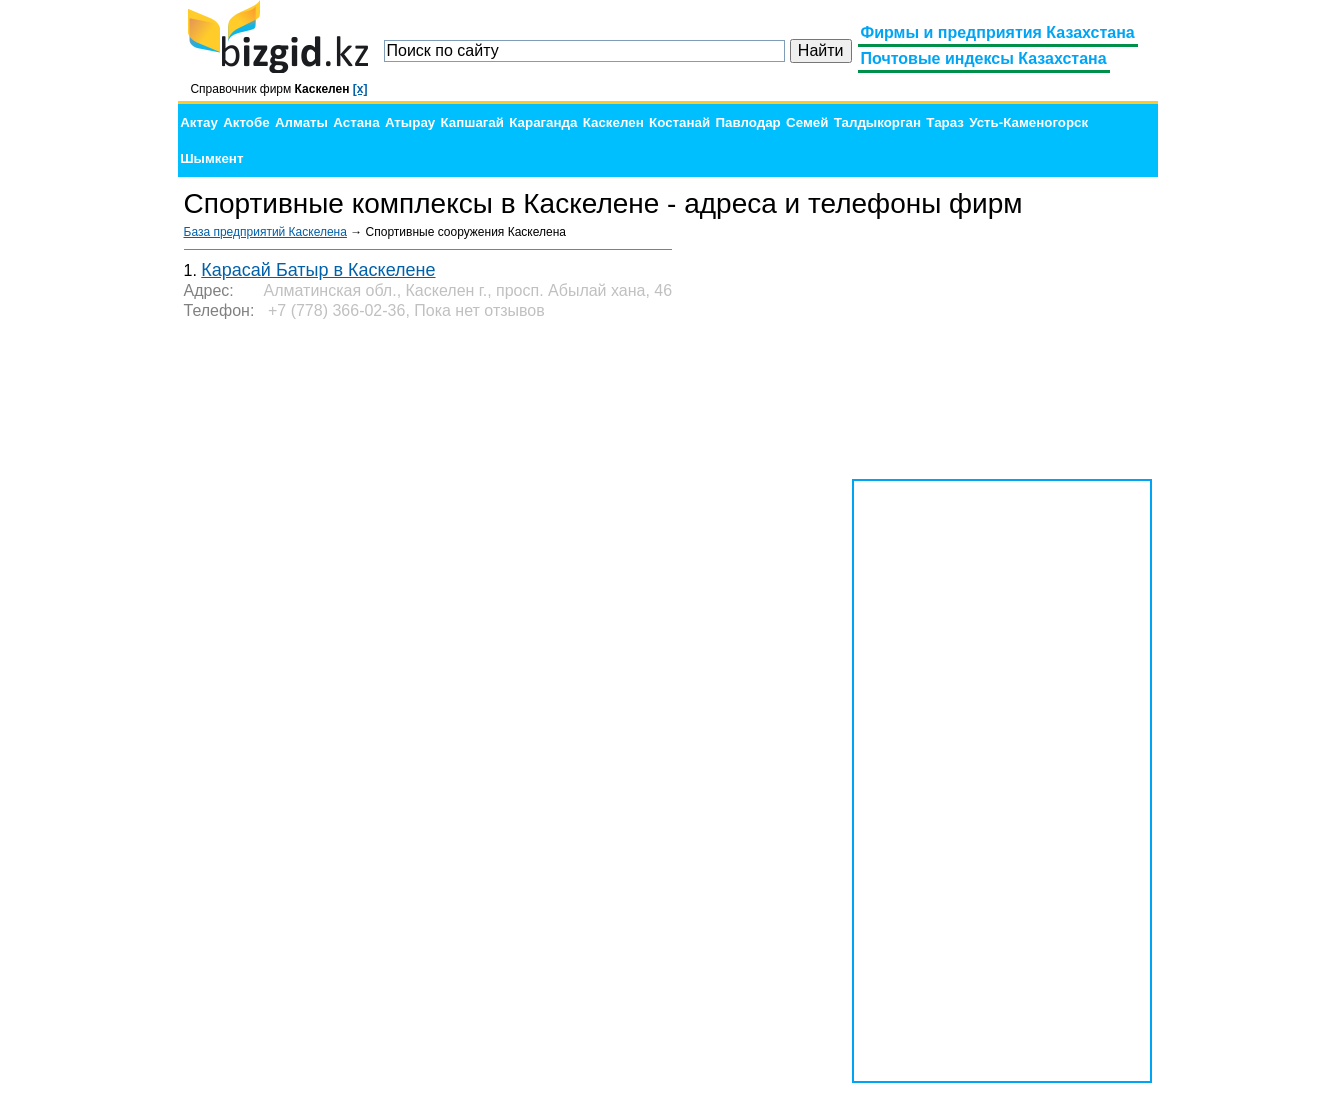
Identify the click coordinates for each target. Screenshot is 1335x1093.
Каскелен (613, 122)
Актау (199, 122)
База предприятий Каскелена (265, 232)
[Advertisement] (1002, 350)
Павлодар (747, 122)
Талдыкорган (877, 122)
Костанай (679, 122)
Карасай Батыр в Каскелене (318, 270)
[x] (360, 89)
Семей (807, 122)
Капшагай (472, 122)
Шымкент (211, 158)
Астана (356, 122)
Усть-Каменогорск (1028, 122)
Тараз (945, 122)
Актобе (246, 122)
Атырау (410, 122)
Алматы (301, 122)
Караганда (543, 122)
